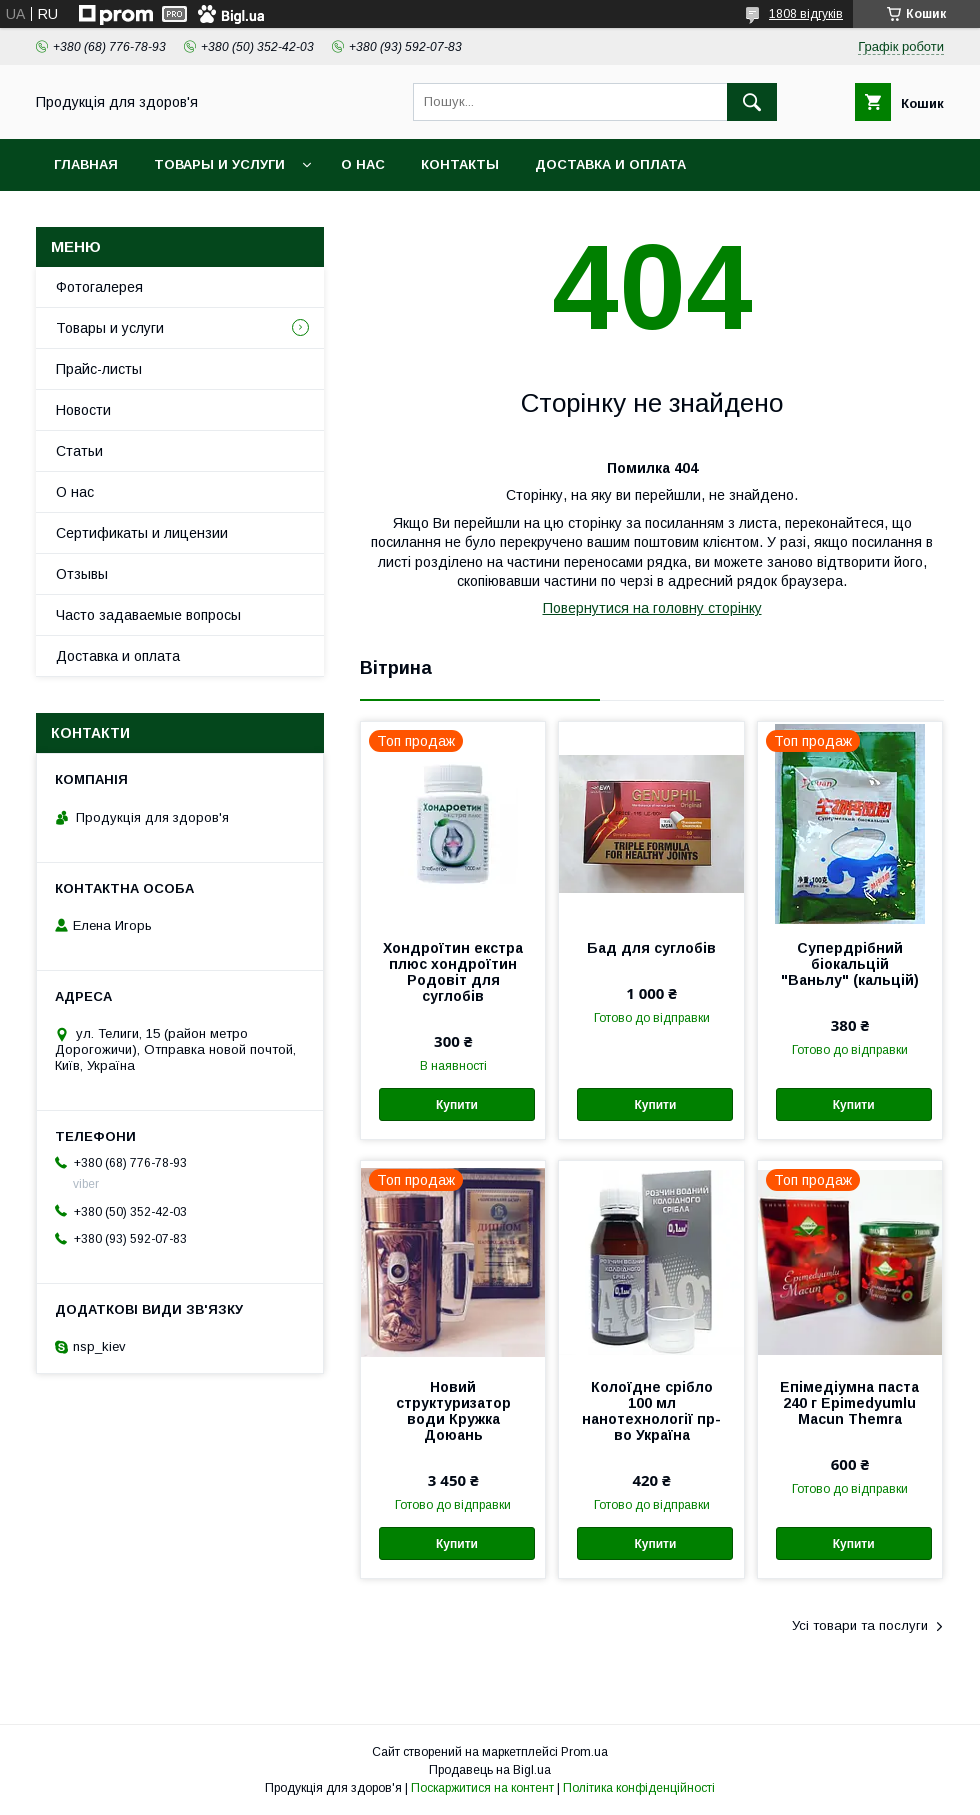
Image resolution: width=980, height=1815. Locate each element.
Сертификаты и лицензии (142, 533)
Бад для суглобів (651, 948)
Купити (457, 1105)
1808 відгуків (806, 14)
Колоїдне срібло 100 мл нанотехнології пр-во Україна (651, 1411)
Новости (83, 410)
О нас (363, 164)
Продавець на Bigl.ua (490, 1770)
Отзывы (82, 574)
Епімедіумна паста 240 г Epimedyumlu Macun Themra (849, 1403)
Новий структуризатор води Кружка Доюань (453, 1411)
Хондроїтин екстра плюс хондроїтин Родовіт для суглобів (453, 972)
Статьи (79, 451)
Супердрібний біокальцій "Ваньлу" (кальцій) (850, 964)
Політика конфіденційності (639, 1788)
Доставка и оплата (610, 164)
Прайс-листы (99, 369)
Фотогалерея (99, 287)
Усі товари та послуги (860, 1625)
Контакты (460, 164)
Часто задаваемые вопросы (148, 615)
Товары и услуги (219, 164)
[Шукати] (752, 102)
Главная (86, 164)
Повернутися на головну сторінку (652, 608)
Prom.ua (584, 1752)
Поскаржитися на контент (482, 1788)
